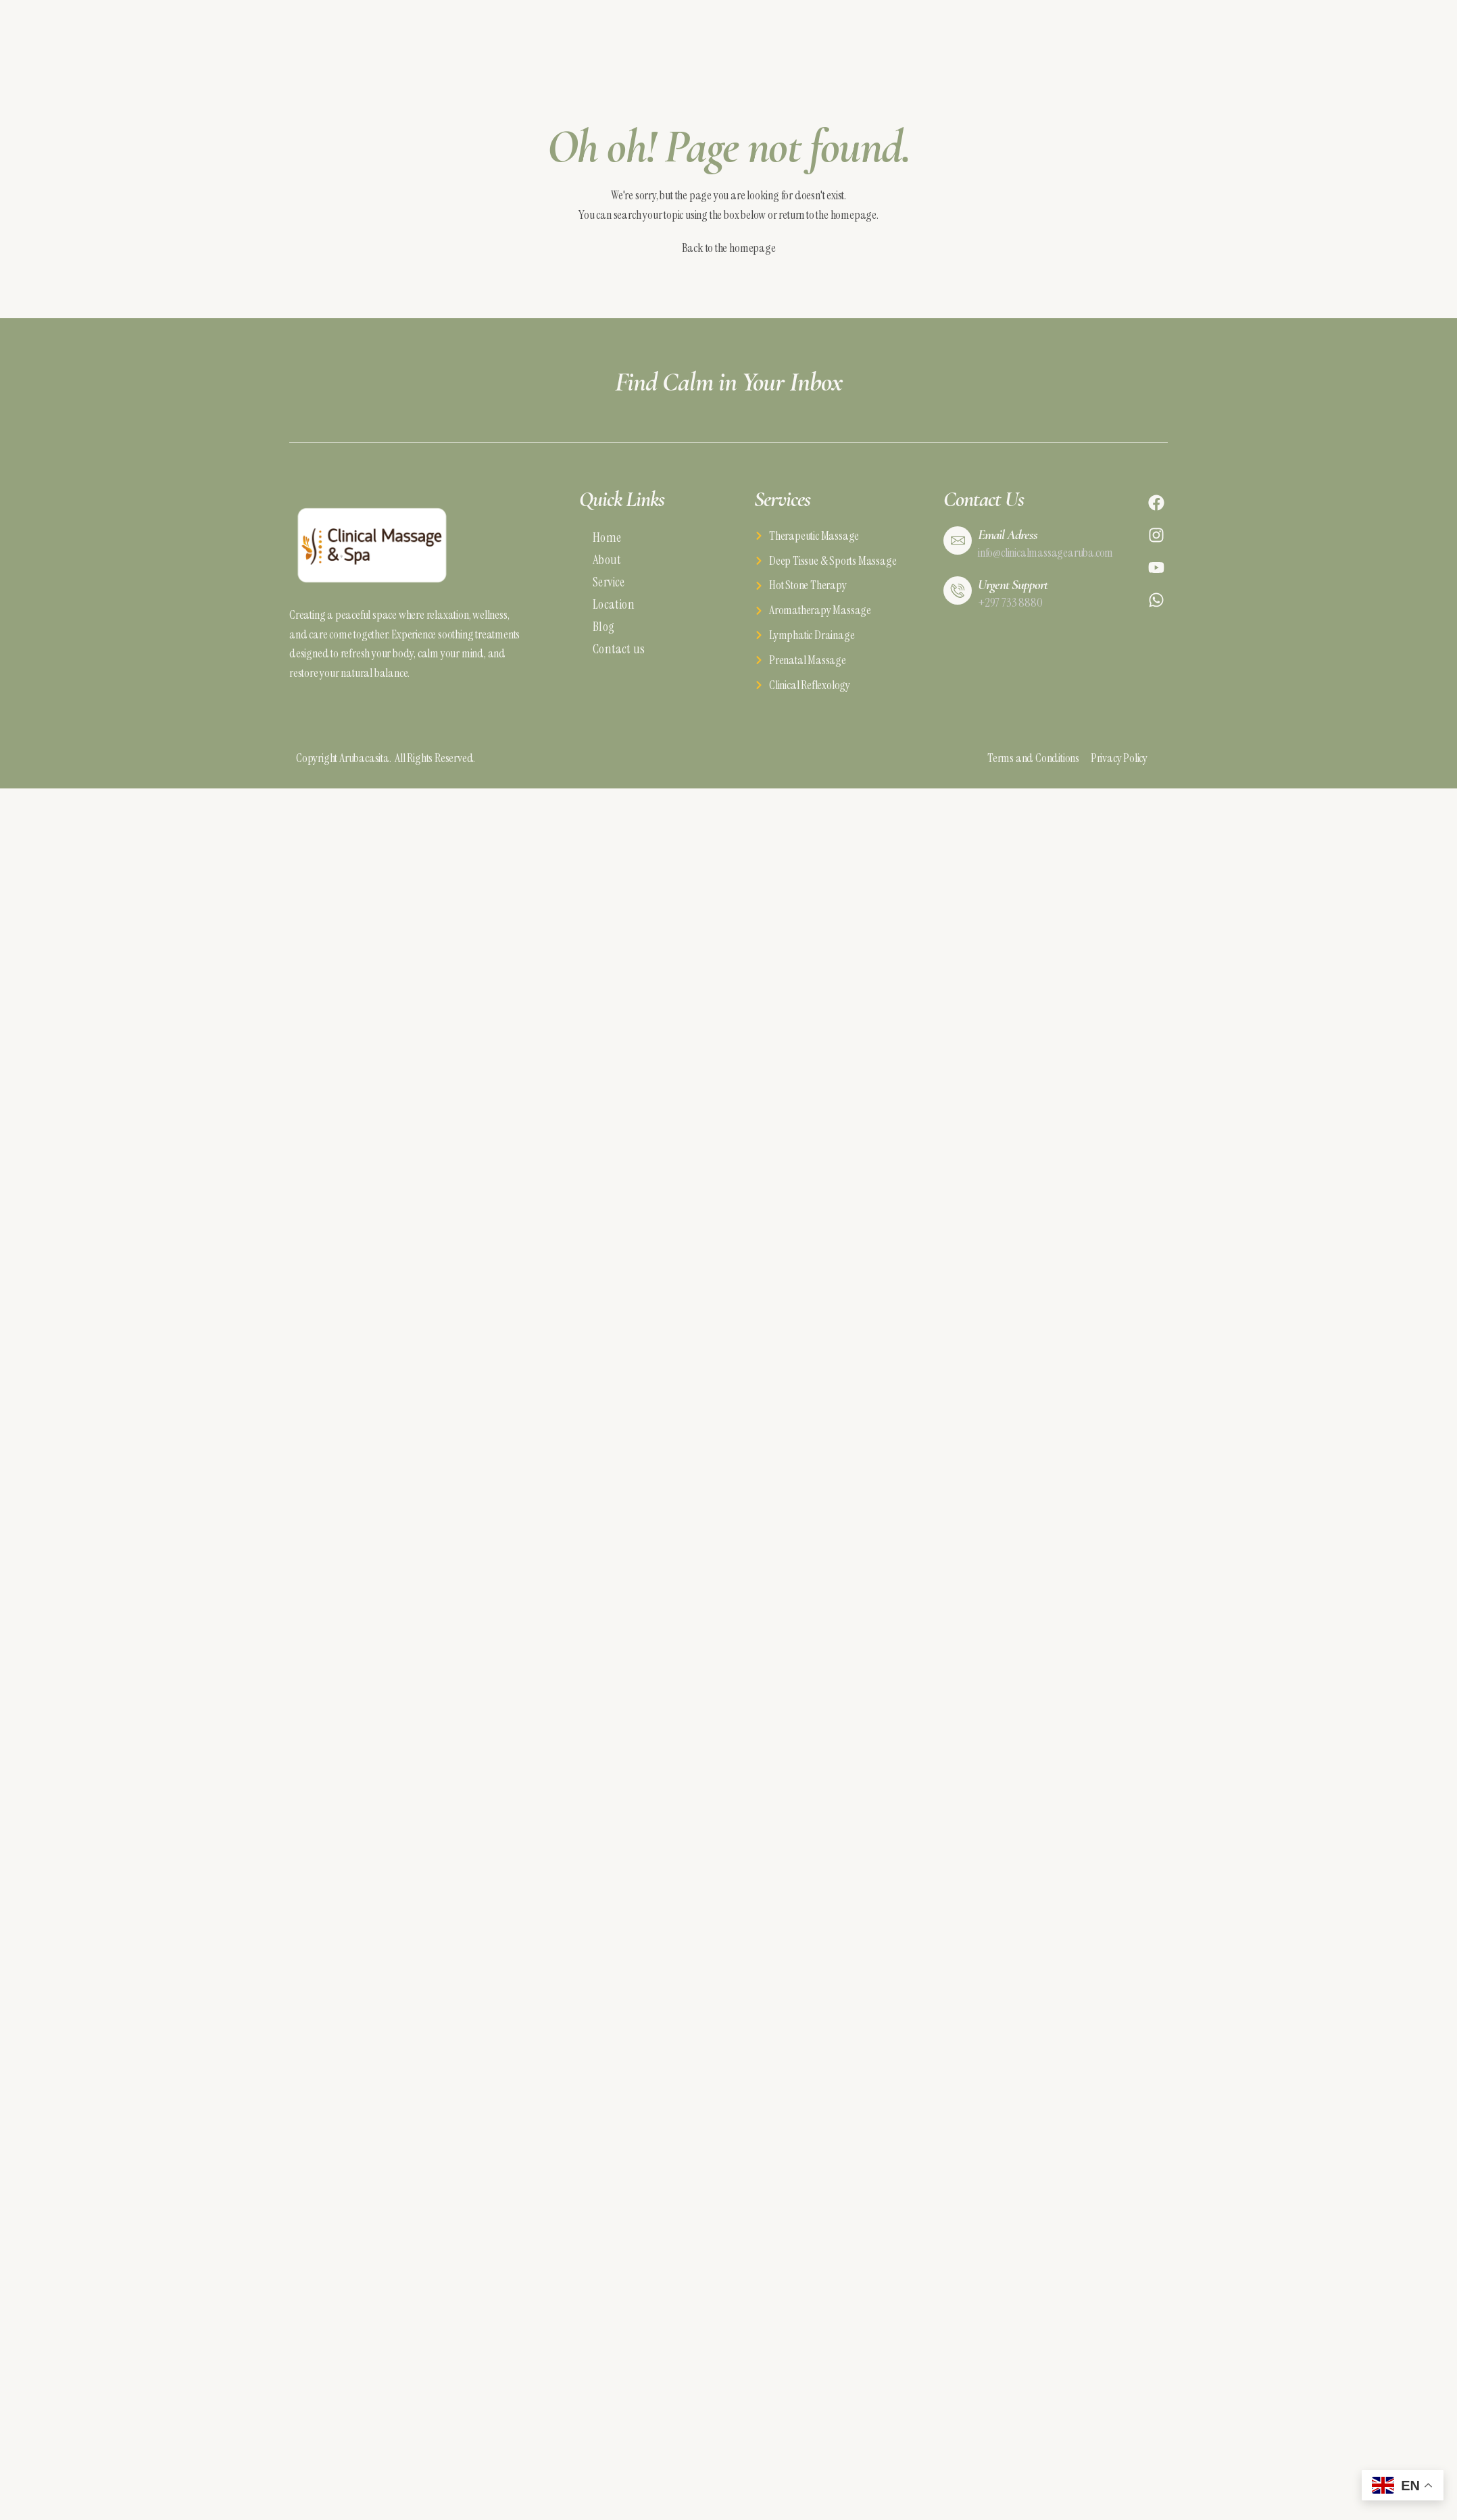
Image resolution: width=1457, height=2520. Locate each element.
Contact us (619, 648)
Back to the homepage (729, 248)
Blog (603, 626)
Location (614, 604)
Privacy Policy (1118, 758)
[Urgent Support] (957, 590)
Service (608, 582)
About (607, 559)
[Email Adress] (957, 540)
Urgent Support (1012, 584)
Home (607, 537)
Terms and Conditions (1038, 758)
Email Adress (1007, 534)
